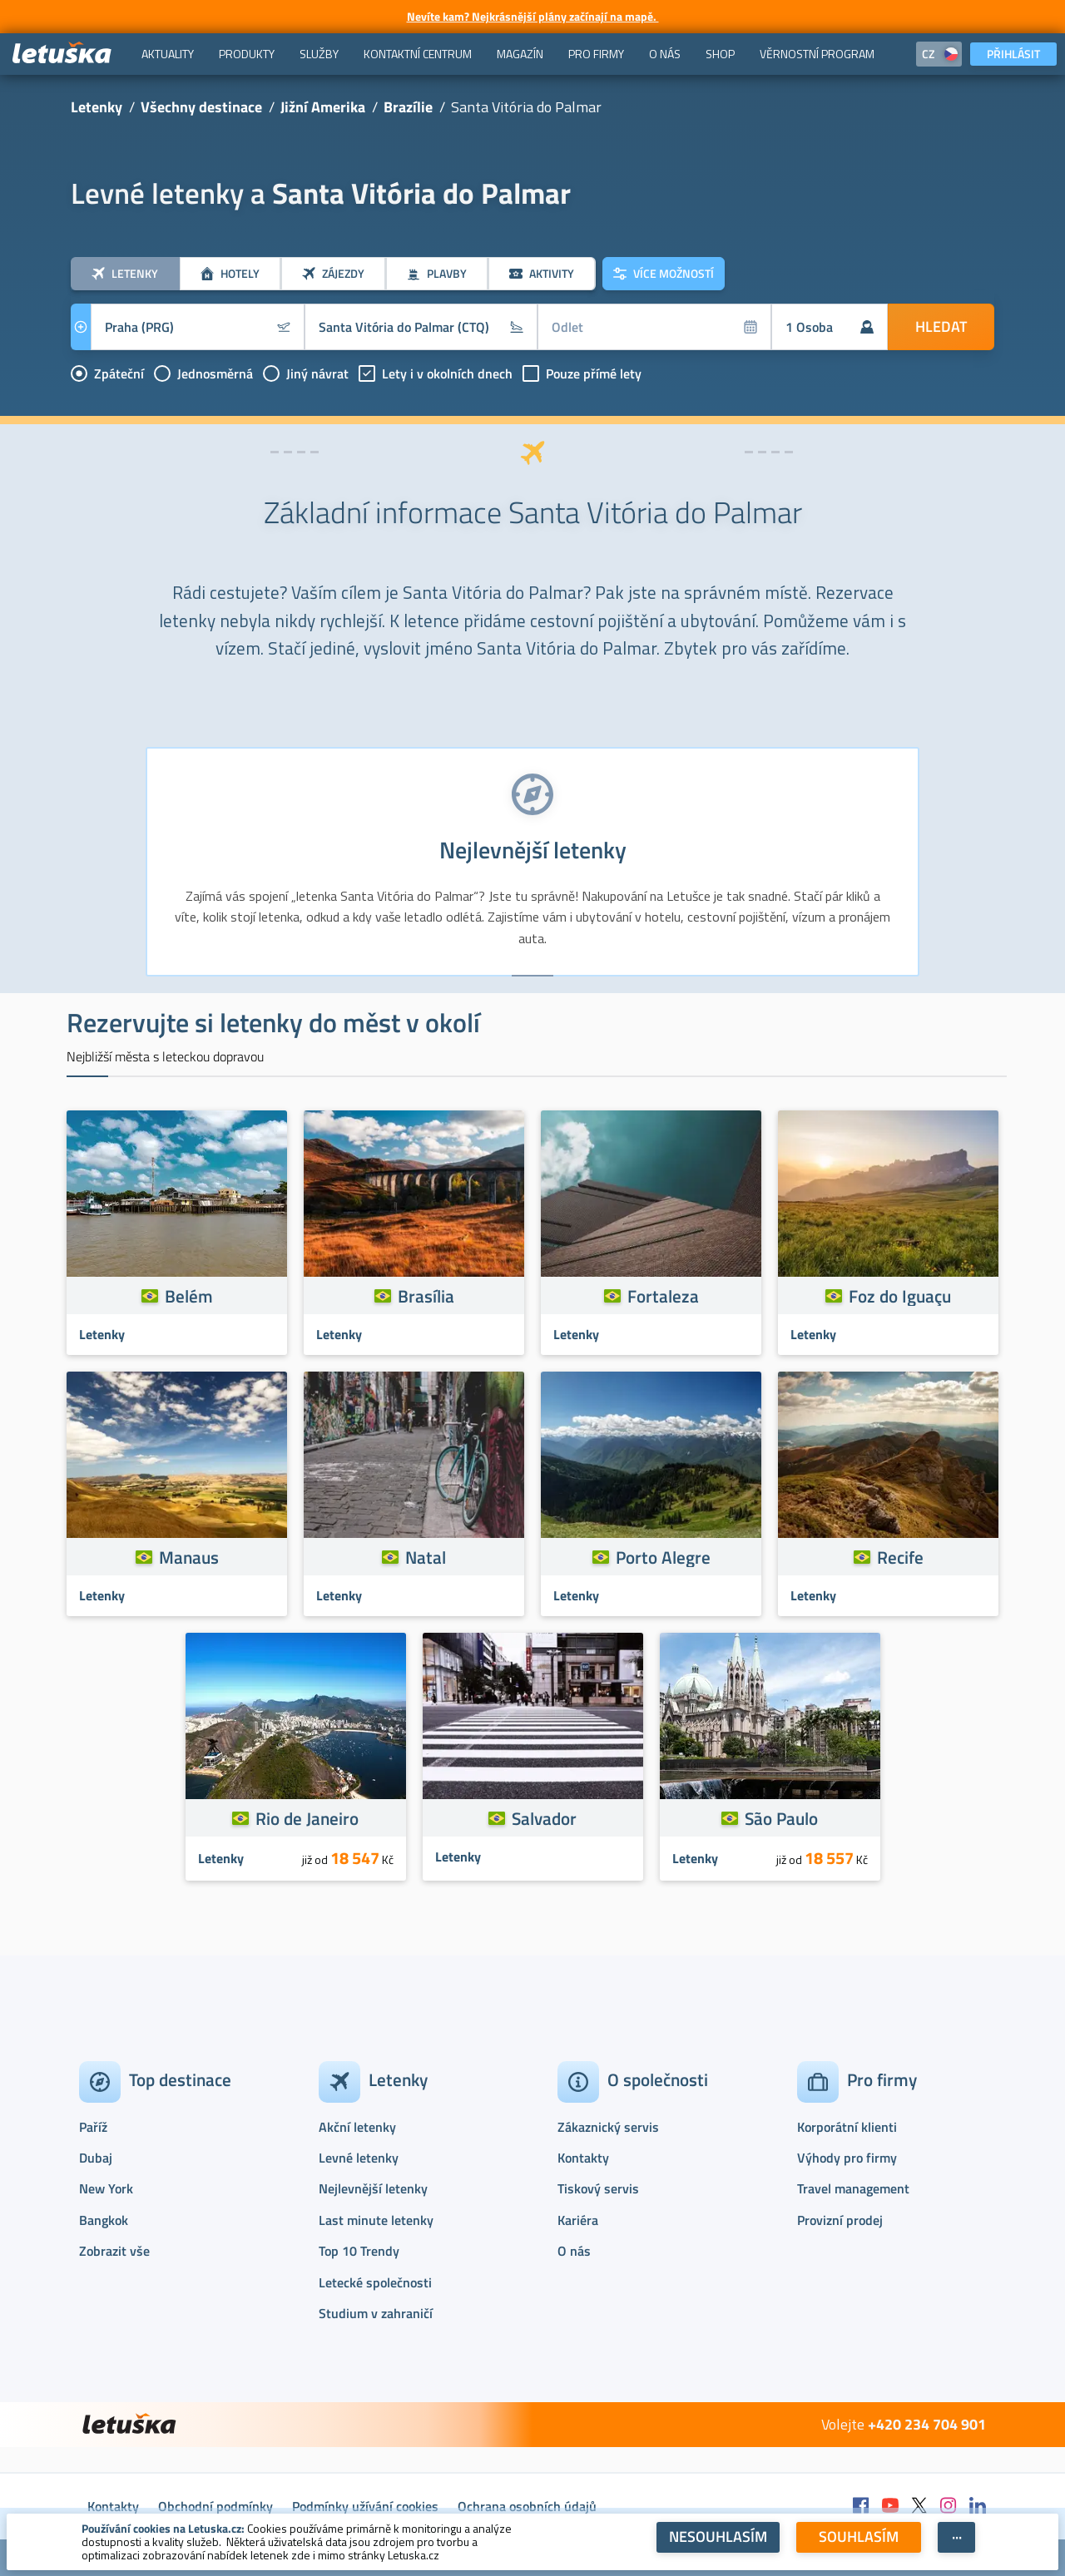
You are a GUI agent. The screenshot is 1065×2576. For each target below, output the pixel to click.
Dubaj (95, 2158)
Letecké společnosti (375, 2282)
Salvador (544, 1818)
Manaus (189, 1557)
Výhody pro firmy (847, 2158)
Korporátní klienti (847, 2127)
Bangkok (103, 2220)
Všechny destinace (201, 107)
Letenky (96, 107)
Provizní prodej (840, 2220)
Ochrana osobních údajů (527, 2506)
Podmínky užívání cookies (365, 2506)
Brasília (426, 1296)
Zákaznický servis (608, 2127)
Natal (425, 1557)
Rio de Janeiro (307, 1818)
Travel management (853, 2188)
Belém (189, 1296)
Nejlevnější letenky (373, 2188)
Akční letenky (357, 2127)
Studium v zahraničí (376, 2313)
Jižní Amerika (322, 107)
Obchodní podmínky (215, 2506)
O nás (574, 2251)
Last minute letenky (376, 2220)
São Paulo (781, 1818)
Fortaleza (663, 1296)
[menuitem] (167, 54)
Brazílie (408, 107)
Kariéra (577, 2220)
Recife (900, 1557)
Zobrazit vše (114, 2251)
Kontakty (583, 2158)
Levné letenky (359, 2158)
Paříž (93, 2127)
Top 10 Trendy (359, 2251)
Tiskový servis (598, 2188)
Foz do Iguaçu (900, 1296)
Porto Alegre (663, 1557)
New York (106, 2188)
